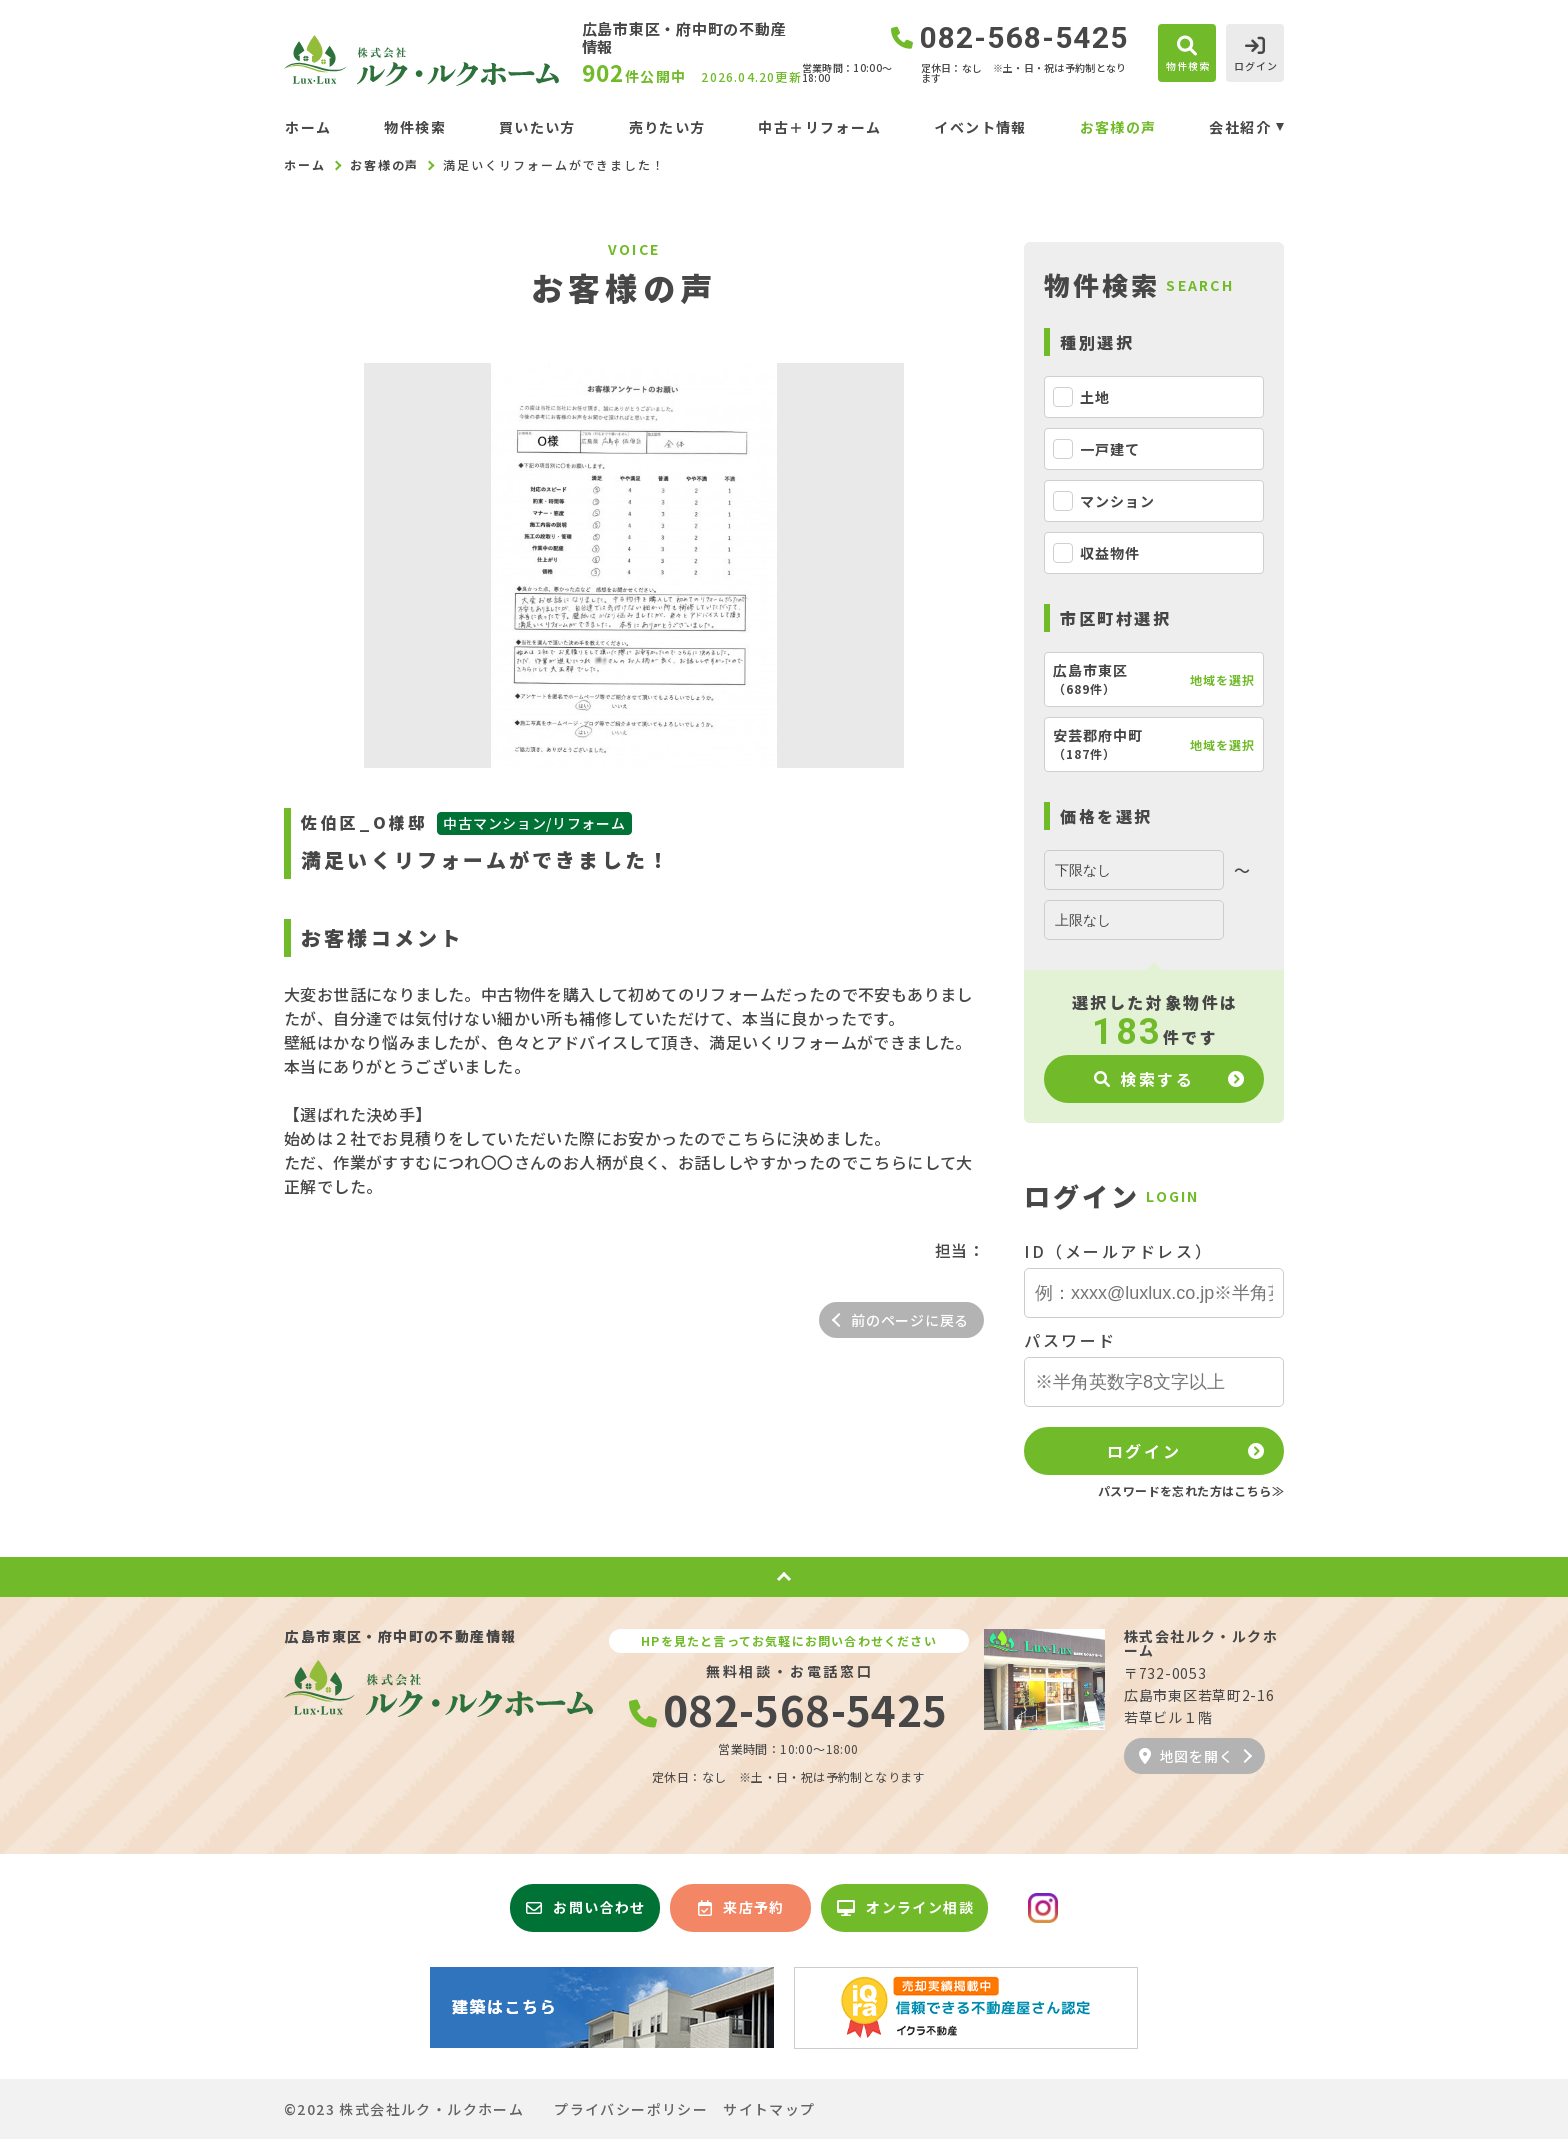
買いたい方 (537, 127)
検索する (1144, 1079)
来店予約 (741, 1907)
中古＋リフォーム (819, 127)
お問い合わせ (586, 1907)
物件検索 (415, 127)
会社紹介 (1240, 127)
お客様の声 (1118, 127)
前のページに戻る (910, 1320)
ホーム (308, 127)
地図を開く (1186, 1756)
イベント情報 (980, 127)
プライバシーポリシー (631, 2109)
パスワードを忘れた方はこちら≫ (1191, 1490)
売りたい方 (667, 127)
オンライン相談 (905, 1907)
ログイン (1144, 1451)
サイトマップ (769, 2109)
